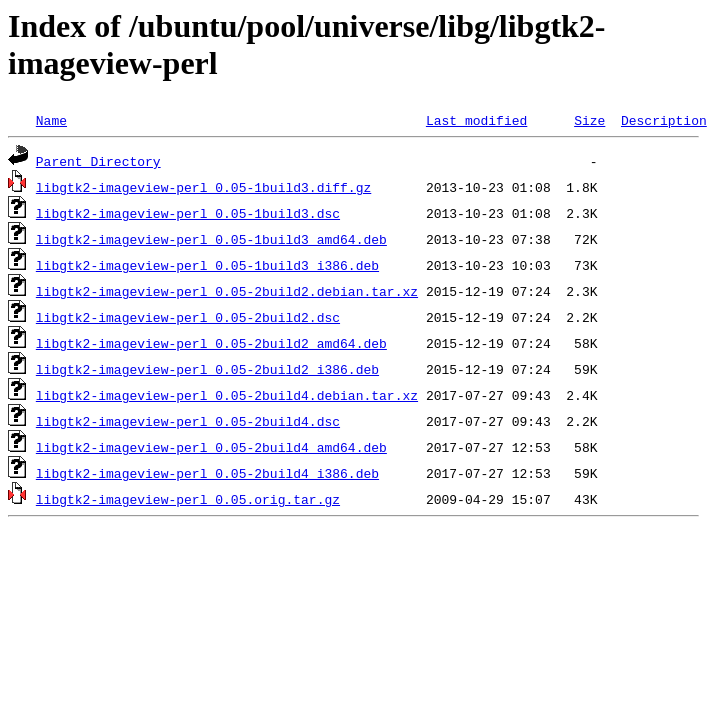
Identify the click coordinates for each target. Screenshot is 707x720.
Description (664, 120)
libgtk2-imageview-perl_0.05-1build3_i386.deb (207, 265)
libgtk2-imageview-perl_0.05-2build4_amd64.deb (211, 447)
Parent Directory (98, 161)
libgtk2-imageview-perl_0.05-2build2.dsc (188, 317)
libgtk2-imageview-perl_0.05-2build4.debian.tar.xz (227, 395)
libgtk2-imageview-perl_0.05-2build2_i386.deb (207, 369)
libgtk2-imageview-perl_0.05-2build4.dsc (188, 421)
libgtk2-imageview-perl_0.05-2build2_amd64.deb (211, 343)
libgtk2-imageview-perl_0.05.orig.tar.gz (188, 499)
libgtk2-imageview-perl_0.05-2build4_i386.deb (207, 473)
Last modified (476, 120)
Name (51, 120)
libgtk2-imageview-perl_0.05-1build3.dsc (188, 213)
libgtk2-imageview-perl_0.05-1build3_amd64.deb (211, 239)
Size (589, 120)
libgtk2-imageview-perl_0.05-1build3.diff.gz (203, 187)
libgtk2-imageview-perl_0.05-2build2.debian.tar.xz (227, 291)
